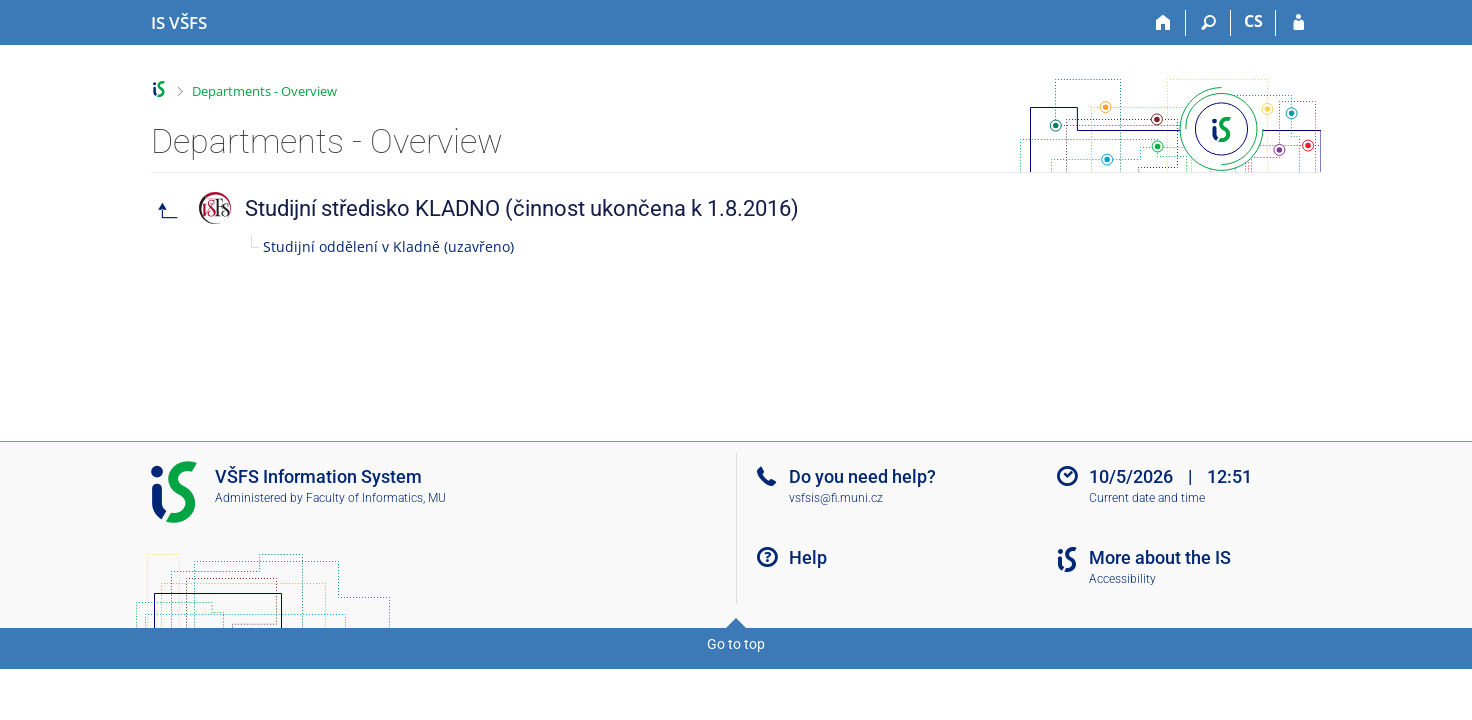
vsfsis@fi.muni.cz (836, 498)
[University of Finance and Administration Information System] (179, 23)
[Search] (1208, 23)
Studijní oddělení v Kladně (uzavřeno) (388, 246)
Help (808, 557)
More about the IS (1160, 557)
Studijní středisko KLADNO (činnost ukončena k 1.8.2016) (522, 208)
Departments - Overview (264, 91)
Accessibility (1122, 579)
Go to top (736, 644)
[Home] (1163, 23)
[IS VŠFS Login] (1298, 23)
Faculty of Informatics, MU (376, 498)
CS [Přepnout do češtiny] (1253, 21)
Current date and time (1147, 498)
